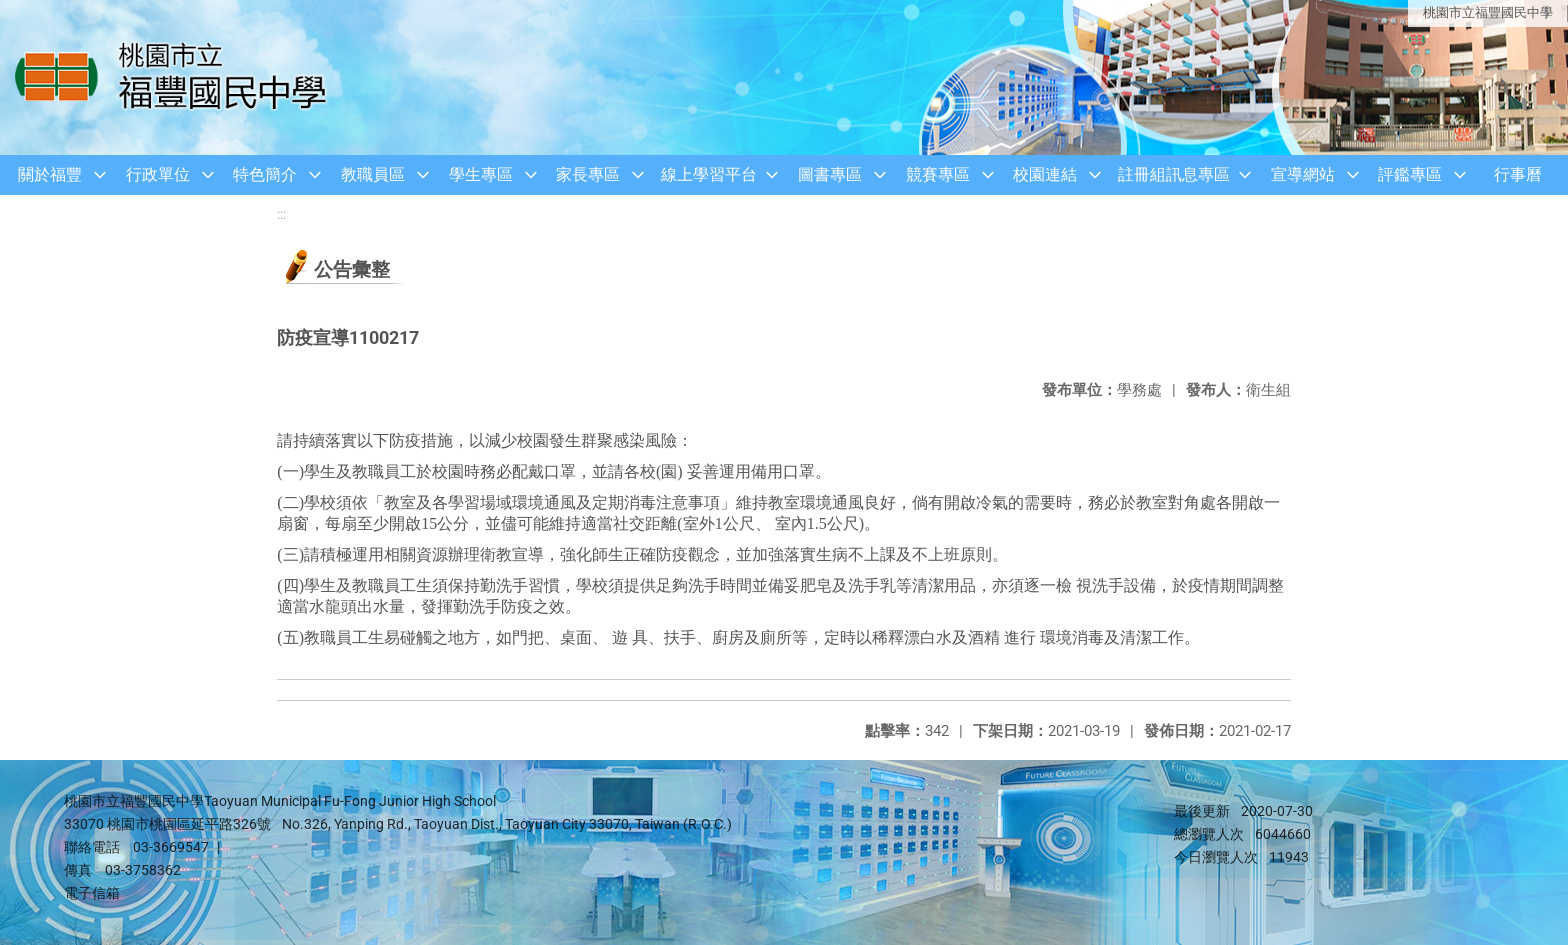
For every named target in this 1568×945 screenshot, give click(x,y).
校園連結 (1045, 174)
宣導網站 (1303, 174)
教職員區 (373, 174)
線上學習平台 (709, 174)
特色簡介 (265, 174)
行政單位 (158, 174)
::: (281, 214)
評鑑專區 (1410, 174)
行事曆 (1518, 174)
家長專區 (588, 174)
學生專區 (481, 174)
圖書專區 (830, 174)
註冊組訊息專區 (1174, 174)
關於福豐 (50, 174)
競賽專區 (938, 174)
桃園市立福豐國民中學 (1488, 12)
